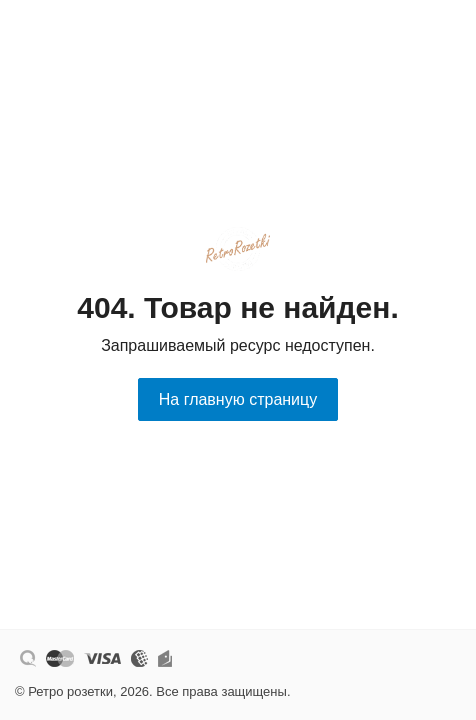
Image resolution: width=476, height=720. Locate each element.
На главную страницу (238, 399)
